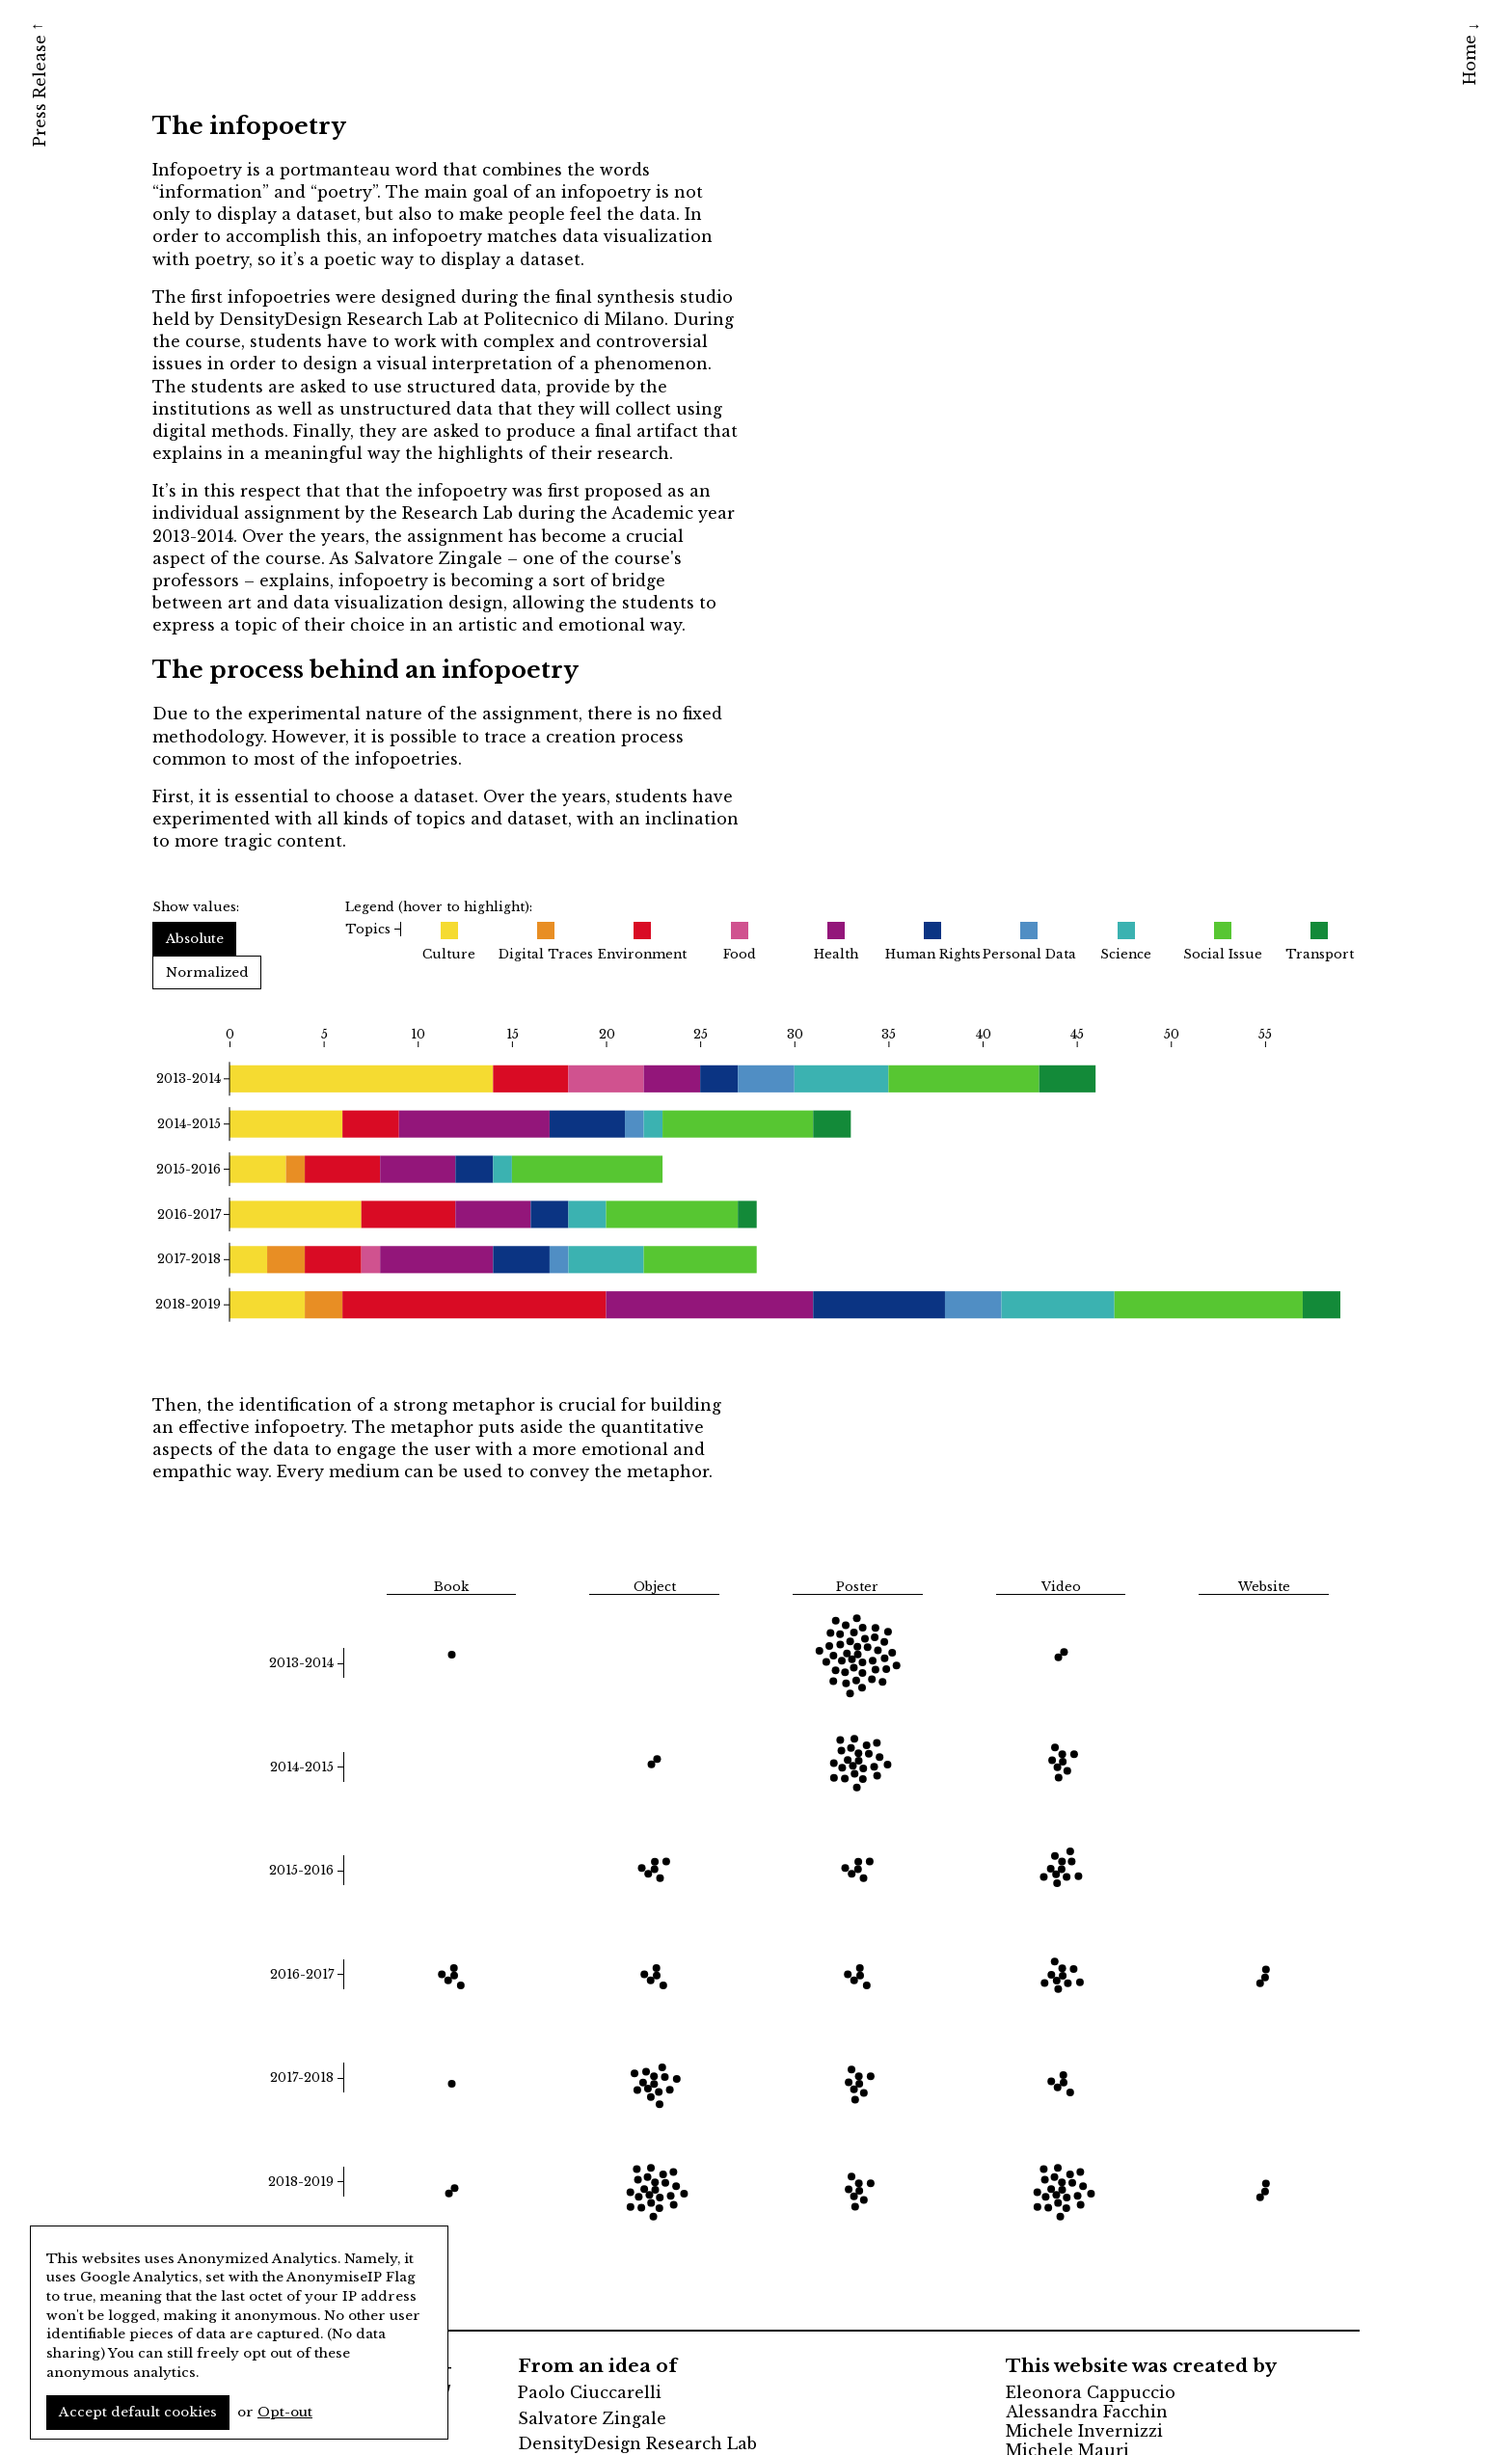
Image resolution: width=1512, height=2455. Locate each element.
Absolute (195, 939)
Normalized (207, 972)
